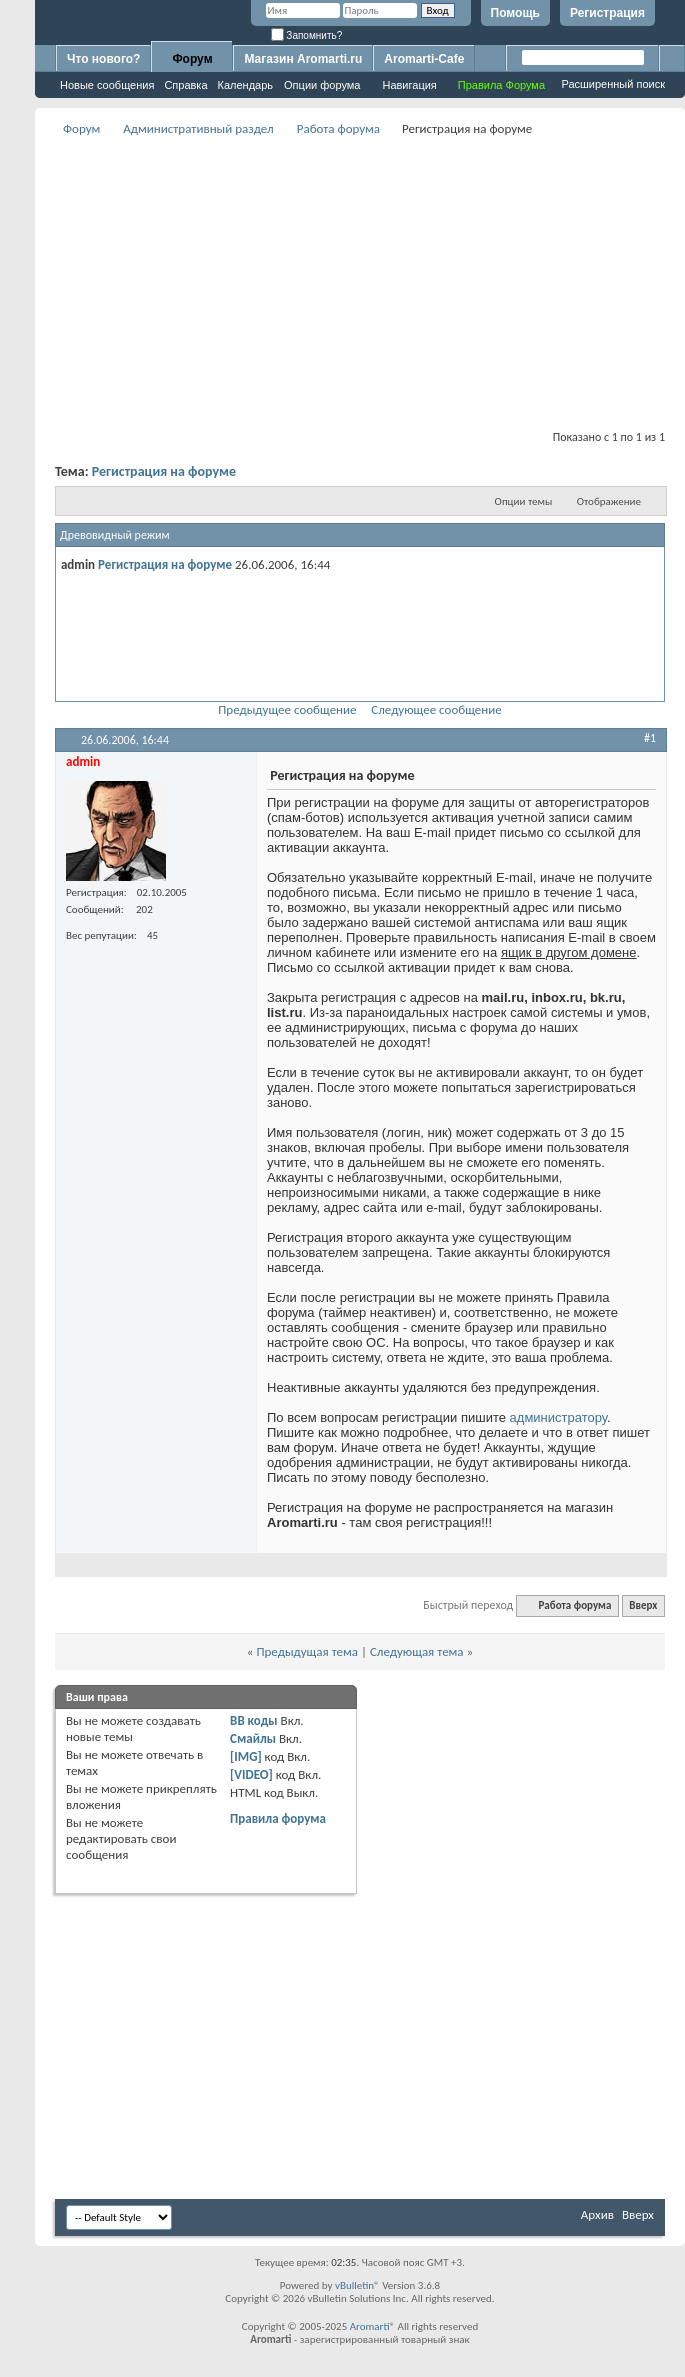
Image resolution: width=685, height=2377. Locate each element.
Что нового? (103, 59)
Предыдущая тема (307, 1651)
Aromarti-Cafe (424, 59)
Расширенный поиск (613, 84)
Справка (185, 85)
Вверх (643, 1605)
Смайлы (253, 1738)
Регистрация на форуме (164, 471)
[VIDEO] (251, 1774)
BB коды (254, 1720)
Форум (192, 59)
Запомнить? (307, 35)
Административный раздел (198, 128)
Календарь (246, 85)
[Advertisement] (360, 281)
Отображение (609, 501)
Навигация (409, 85)
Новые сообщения (107, 85)
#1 (650, 738)
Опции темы (524, 501)
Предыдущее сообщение (287, 709)
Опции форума (322, 85)
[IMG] (246, 1756)
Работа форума (338, 128)
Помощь (515, 13)
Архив (597, 2214)
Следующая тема (417, 1651)
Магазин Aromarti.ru (303, 59)
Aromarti (370, 2326)
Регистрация (607, 13)
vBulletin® (357, 2285)
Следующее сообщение (436, 709)
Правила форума (278, 1818)
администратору (558, 1417)
